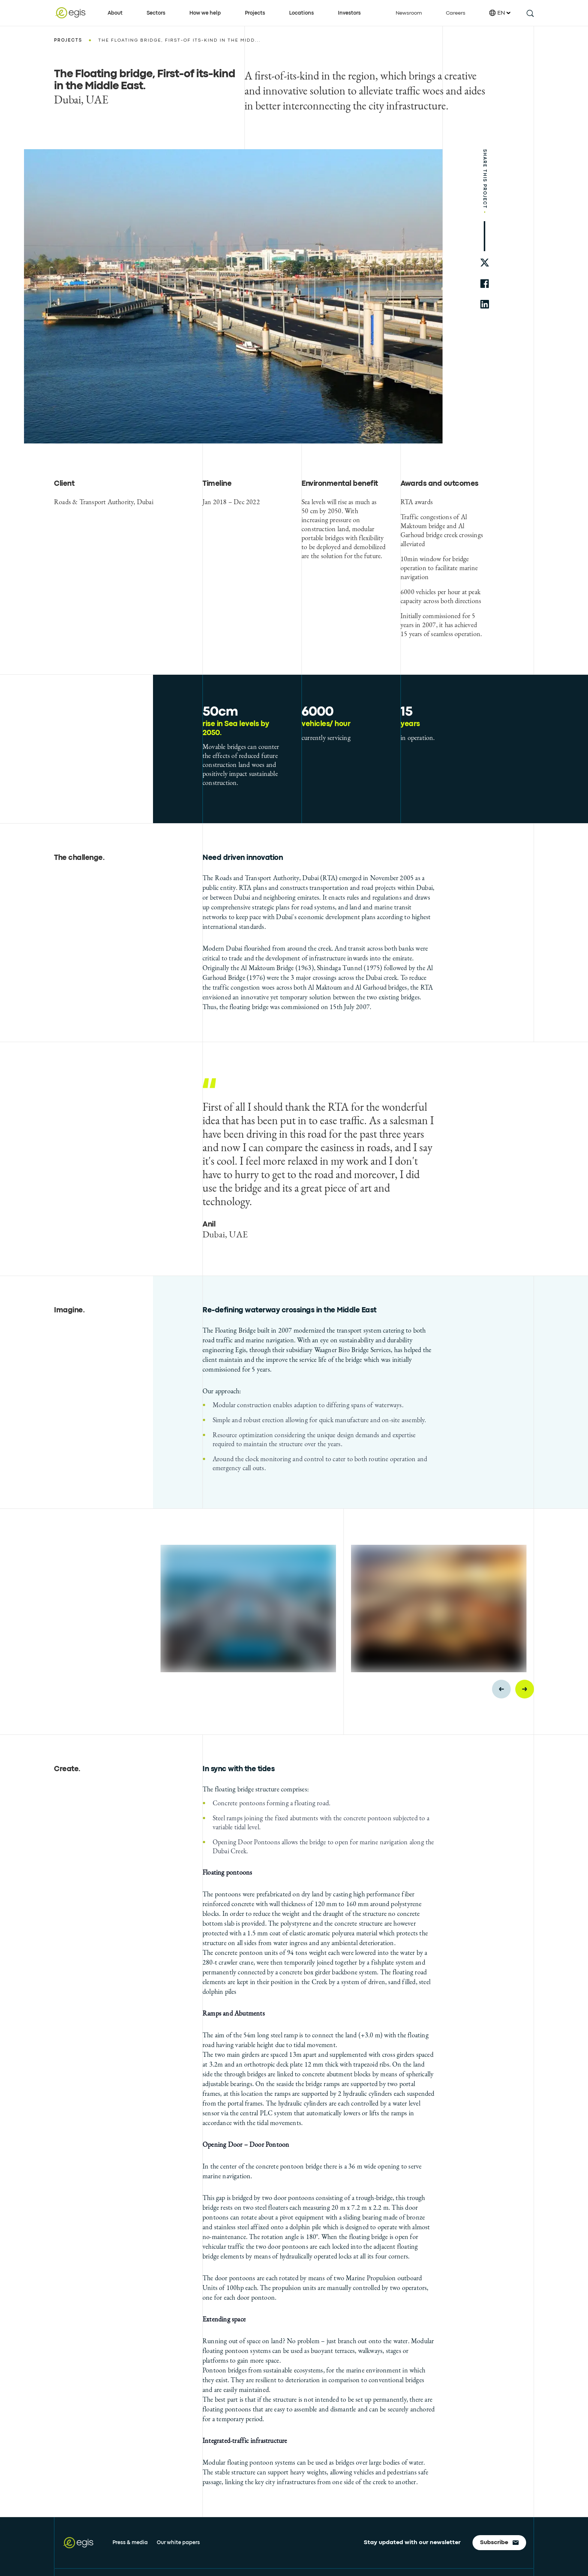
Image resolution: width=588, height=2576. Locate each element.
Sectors (156, 13)
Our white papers (178, 2542)
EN (499, 13)
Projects (255, 13)
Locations (301, 13)
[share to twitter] (484, 263)
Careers (455, 13)
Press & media (130, 2542)
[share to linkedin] (484, 304)
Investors (349, 13)
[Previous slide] (501, 1689)
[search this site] (529, 13)
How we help (205, 13)
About (115, 13)
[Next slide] (524, 1689)
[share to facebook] (484, 283)
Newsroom (409, 13)
